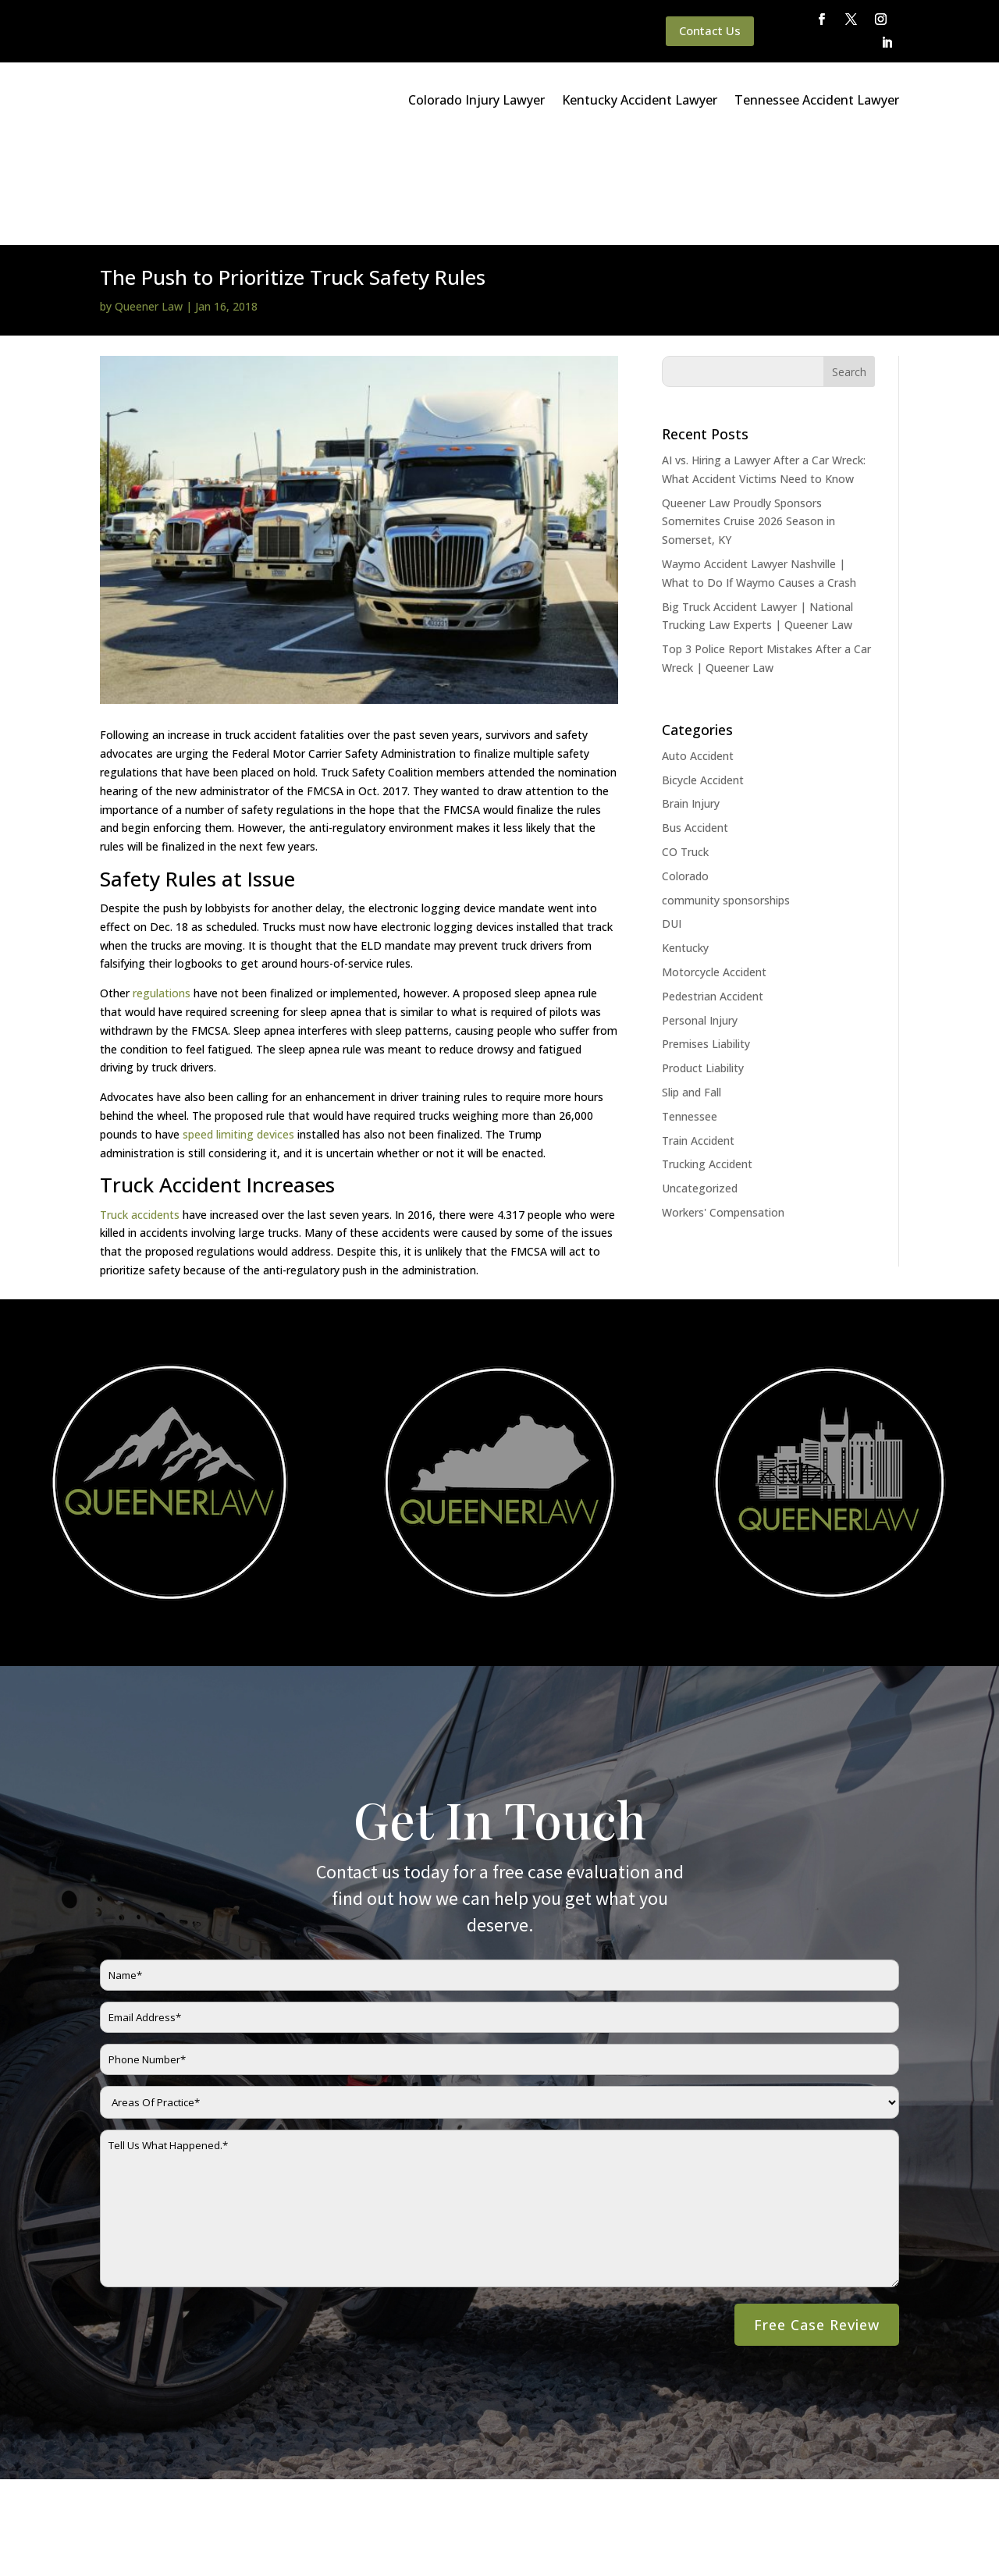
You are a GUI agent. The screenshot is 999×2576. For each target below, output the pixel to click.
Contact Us (710, 30)
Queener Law (149, 198)
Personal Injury (700, 912)
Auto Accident (698, 648)
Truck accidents (140, 1107)
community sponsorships (726, 792)
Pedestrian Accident (712, 888)
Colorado (685, 768)
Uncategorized (700, 1080)
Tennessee (689, 1008)
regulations (163, 885)
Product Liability (703, 960)
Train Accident (698, 1032)
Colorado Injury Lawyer (476, 99)
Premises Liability (706, 936)
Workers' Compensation (723, 1104)
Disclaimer (305, 2524)
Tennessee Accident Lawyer (816, 99)
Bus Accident (695, 719)
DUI (671, 815)
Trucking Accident (707, 1056)
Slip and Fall (691, 984)
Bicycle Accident (703, 672)
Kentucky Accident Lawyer (639, 99)
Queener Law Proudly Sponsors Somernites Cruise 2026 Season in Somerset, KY (748, 414)
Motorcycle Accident (714, 864)
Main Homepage (72, 2524)
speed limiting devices (237, 1026)
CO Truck (685, 744)
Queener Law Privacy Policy (197, 2524)
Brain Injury (691, 695)
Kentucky (685, 840)
